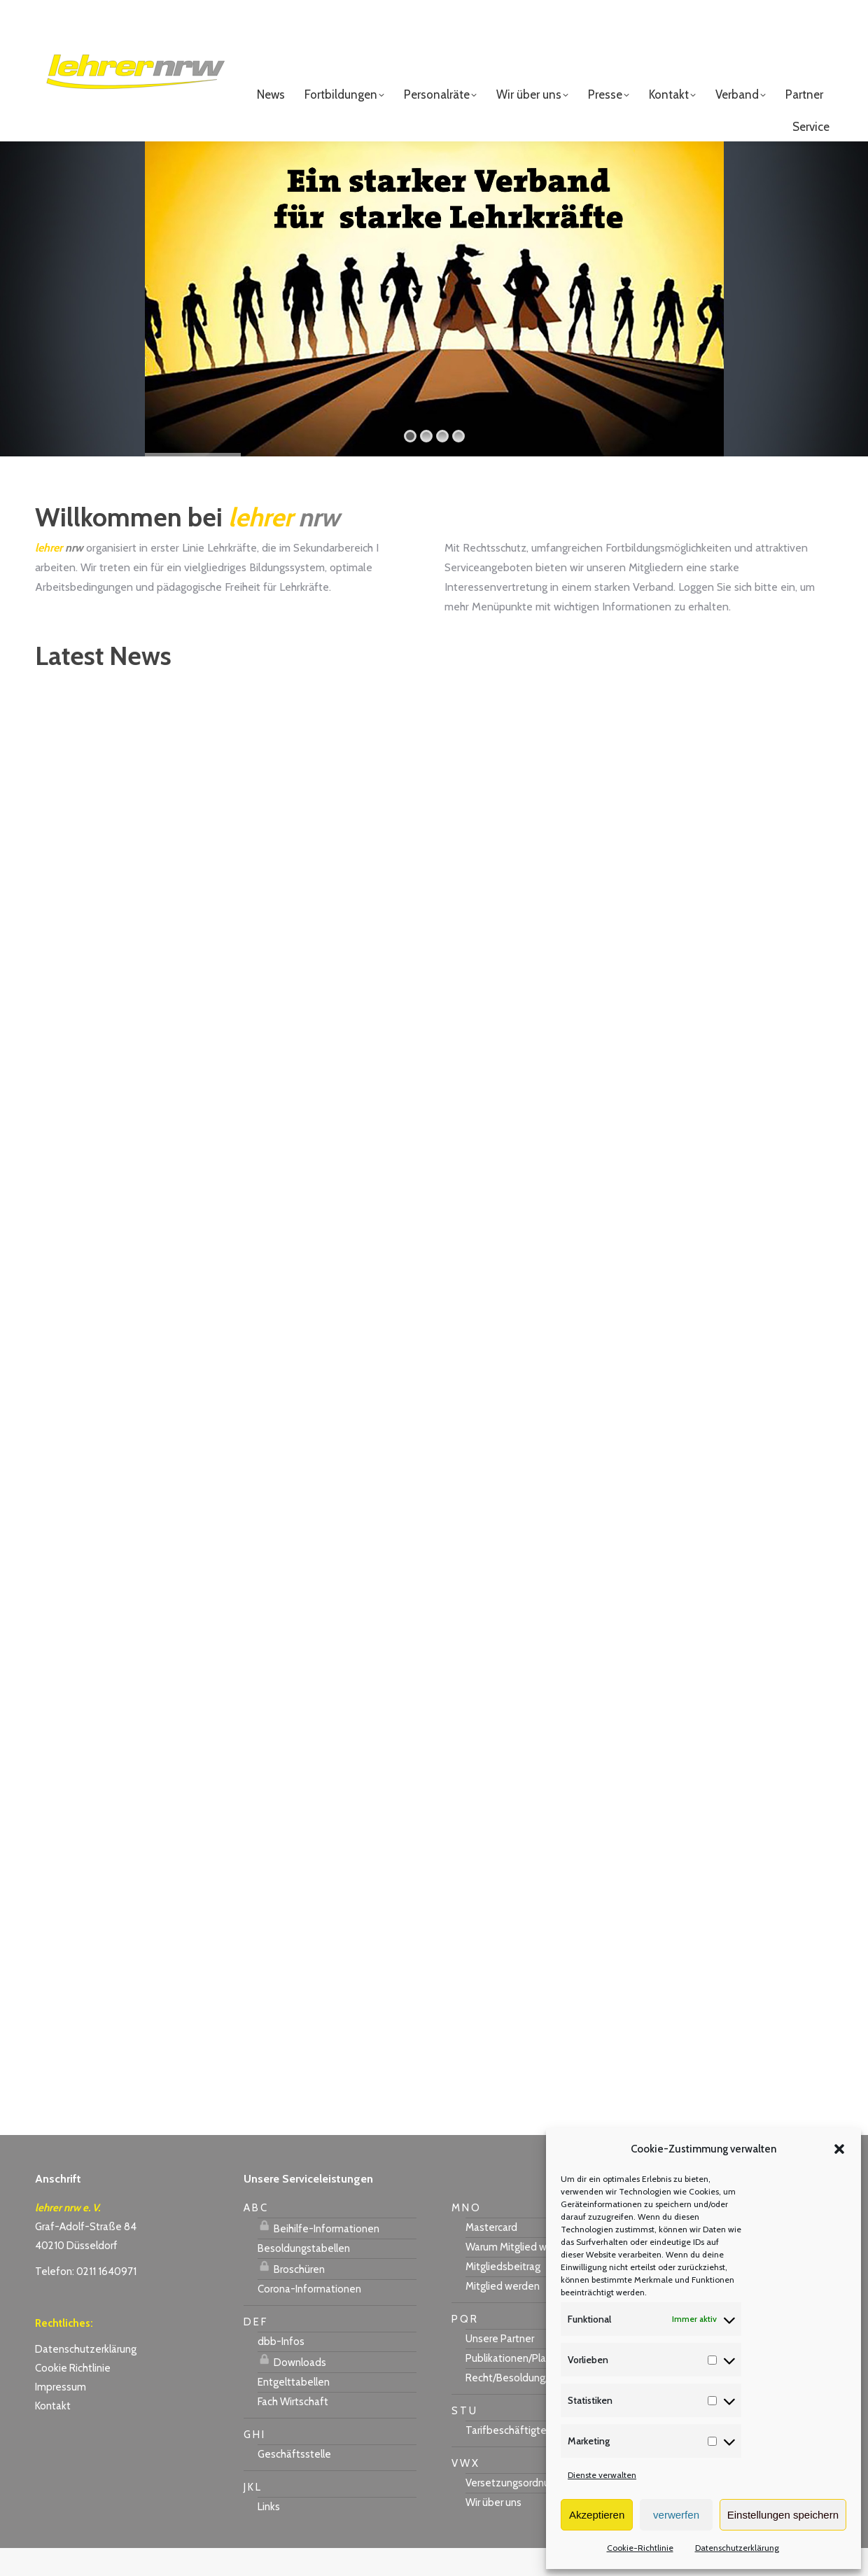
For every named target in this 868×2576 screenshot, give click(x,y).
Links (269, 2534)
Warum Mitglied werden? (522, 2275)
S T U (463, 2438)
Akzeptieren (596, 2515)
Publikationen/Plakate (516, 2386)
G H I (254, 2462)
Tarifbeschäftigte (506, 2458)
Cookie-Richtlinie (640, 2547)
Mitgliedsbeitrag (502, 2294)
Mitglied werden (502, 2314)
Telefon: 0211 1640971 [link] (85, 2299)
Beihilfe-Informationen (318, 2254)
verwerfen (676, 2515)
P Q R (464, 2347)
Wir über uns (493, 2530)
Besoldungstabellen (304, 2276)
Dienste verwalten (602, 2475)
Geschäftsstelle (294, 2482)
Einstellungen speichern (783, 2515)
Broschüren (291, 2295)
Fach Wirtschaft (293, 2429)
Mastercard (491, 2255)
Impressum (60, 2415)
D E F (255, 2350)
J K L (252, 2515)
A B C (255, 2236)
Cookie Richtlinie (73, 2396)
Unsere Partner (499, 2366)
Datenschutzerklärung (737, 2547)
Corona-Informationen (309, 2317)
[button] (839, 2149)
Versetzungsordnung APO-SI (531, 2511)
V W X (464, 2491)
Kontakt (53, 2434)
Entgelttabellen (294, 2410)
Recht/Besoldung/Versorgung (532, 2406)
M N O (465, 2236)
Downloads (292, 2388)
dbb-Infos (281, 2369)
